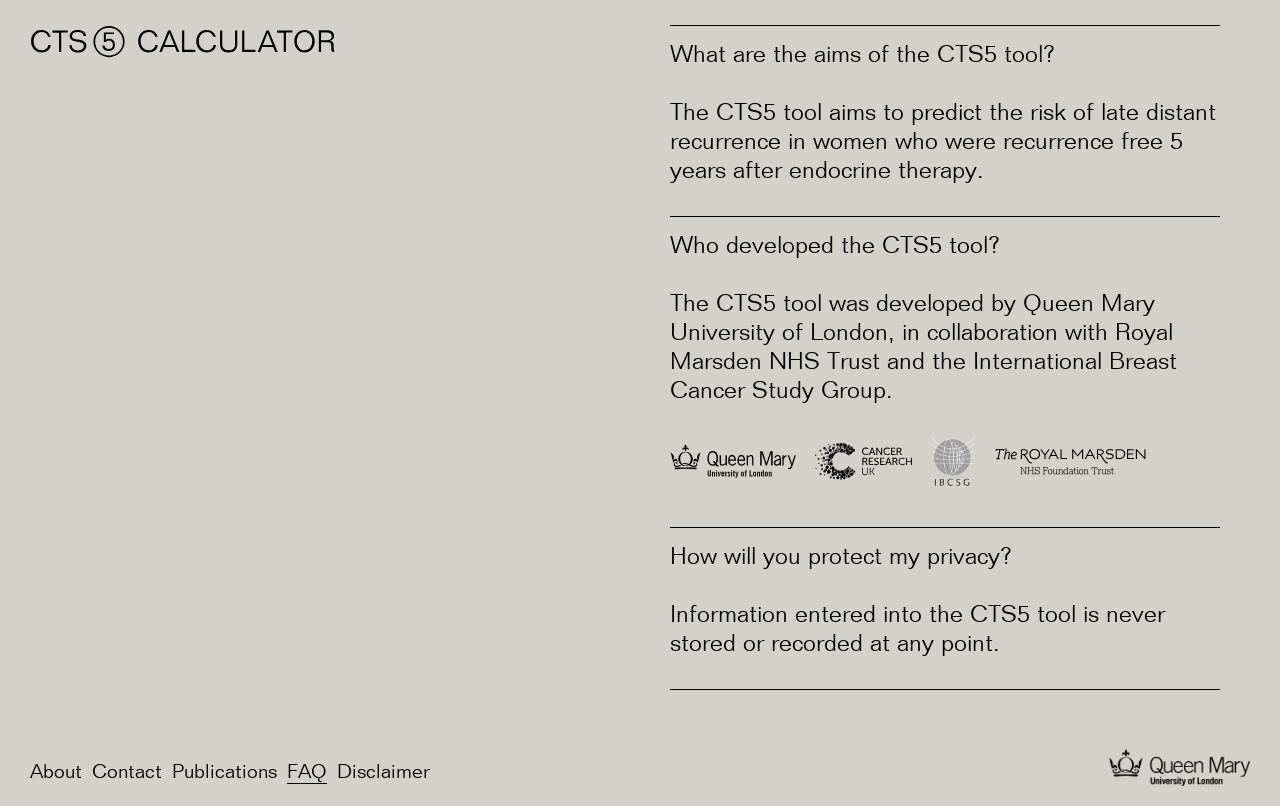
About (56, 773)
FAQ (307, 773)
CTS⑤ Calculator (183, 42)
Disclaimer (383, 773)
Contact (127, 773)
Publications (224, 773)
